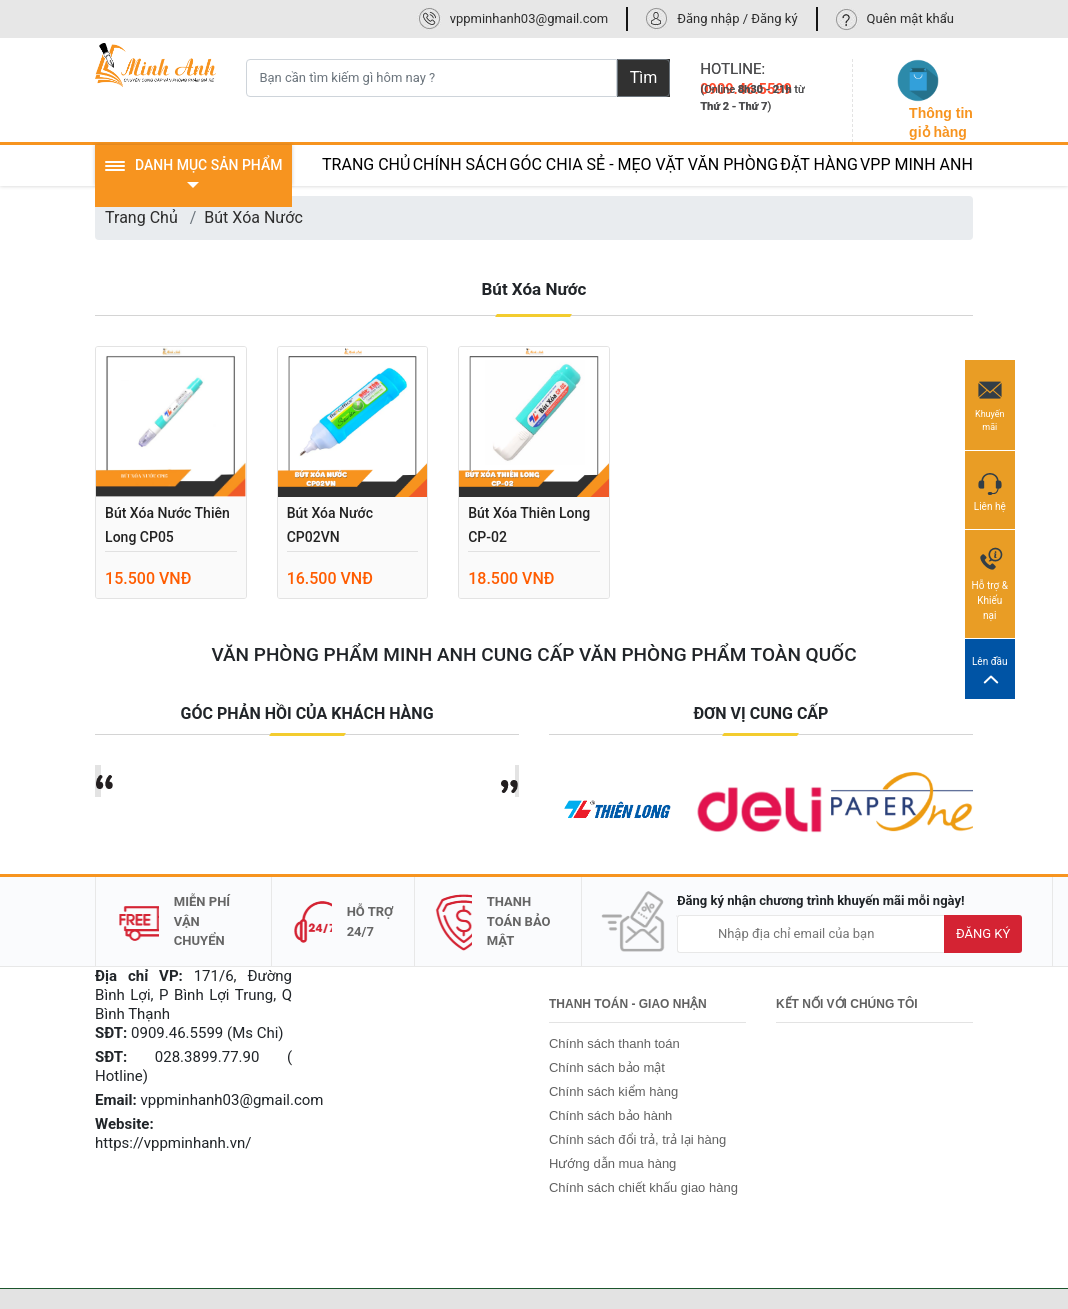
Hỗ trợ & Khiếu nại (990, 583)
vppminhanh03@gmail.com (529, 18)
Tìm (644, 77)
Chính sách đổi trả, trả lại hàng (637, 1139)
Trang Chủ (141, 217)
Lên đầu (990, 670)
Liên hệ (990, 489)
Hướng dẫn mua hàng (612, 1163)
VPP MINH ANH (916, 164)
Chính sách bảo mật (607, 1067)
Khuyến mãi (990, 404)
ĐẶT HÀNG (819, 164)
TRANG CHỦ (366, 164)
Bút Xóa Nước (253, 217)
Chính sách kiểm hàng (613, 1091)
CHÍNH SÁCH (460, 164)
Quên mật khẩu (910, 18)
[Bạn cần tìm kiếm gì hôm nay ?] (431, 78)
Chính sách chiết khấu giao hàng (643, 1187)
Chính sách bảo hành (610, 1115)
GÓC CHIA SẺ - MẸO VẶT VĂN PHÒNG (644, 164)
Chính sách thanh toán (614, 1043)
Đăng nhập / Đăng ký (737, 18)
